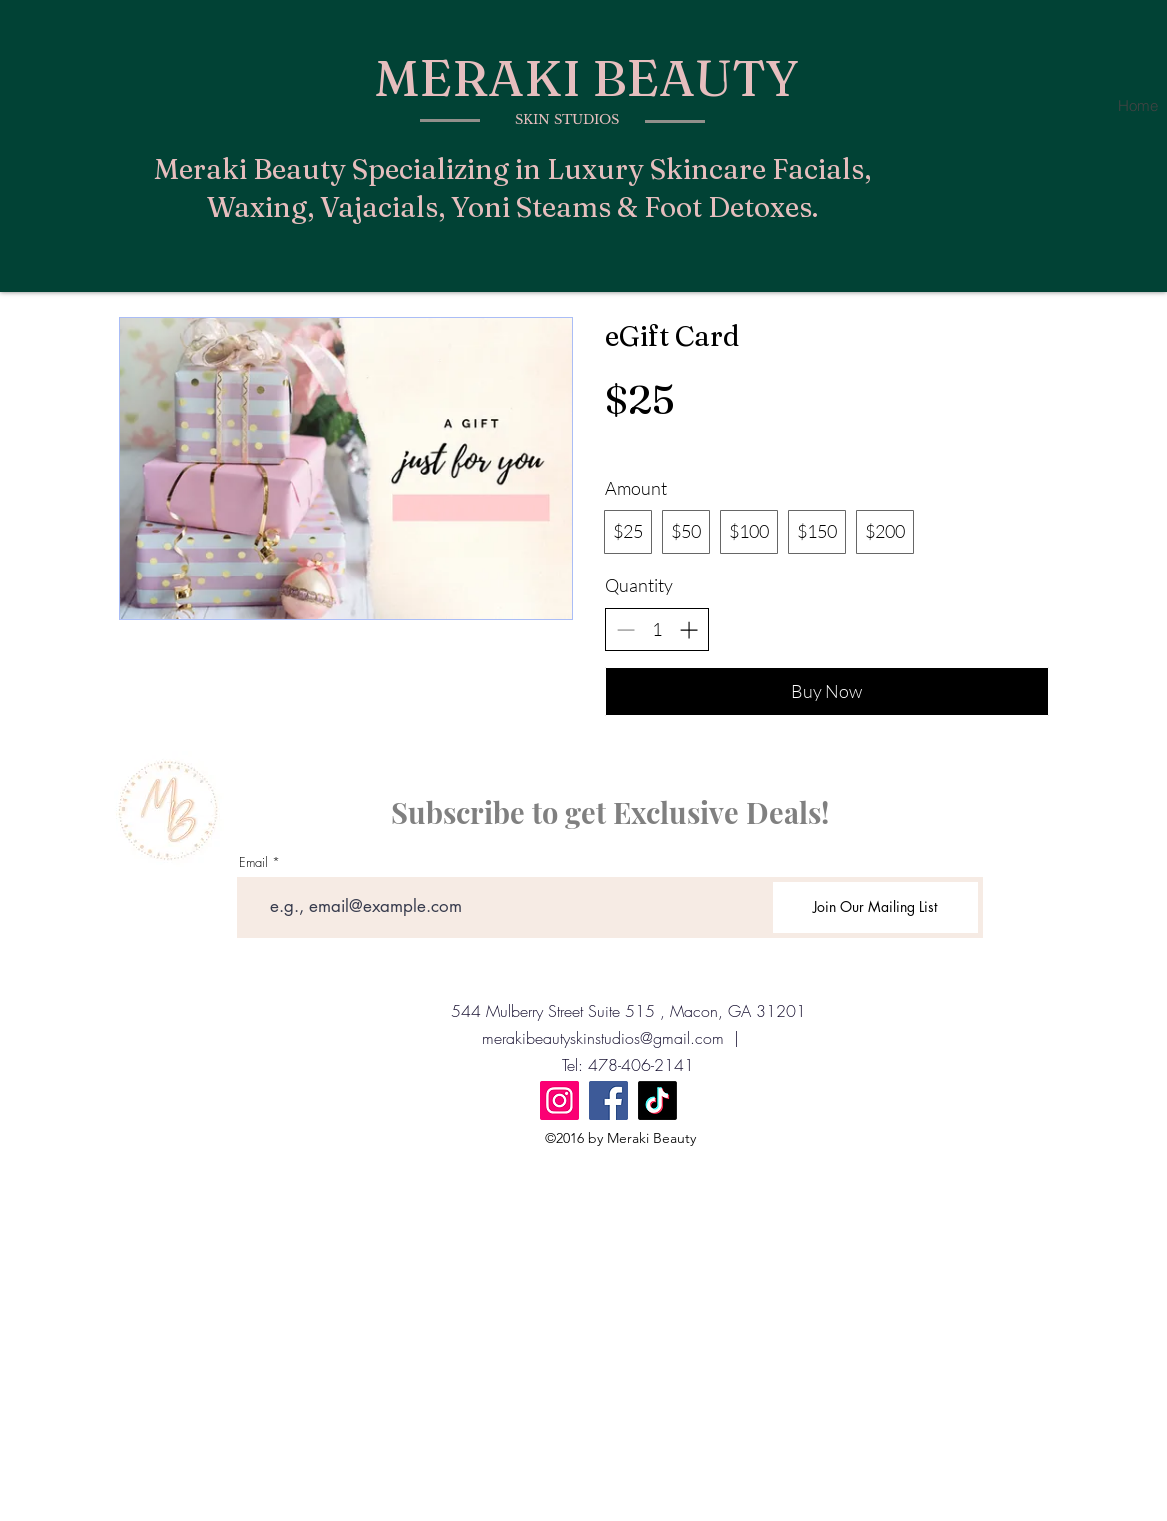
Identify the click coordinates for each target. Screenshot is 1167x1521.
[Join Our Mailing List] (875, 907)
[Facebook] (608, 1100)
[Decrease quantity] (625, 629)
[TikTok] (657, 1100)
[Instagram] (559, 1100)
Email (253, 862)
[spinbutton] (657, 629)
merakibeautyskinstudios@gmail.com (603, 1038)
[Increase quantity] (688, 629)
